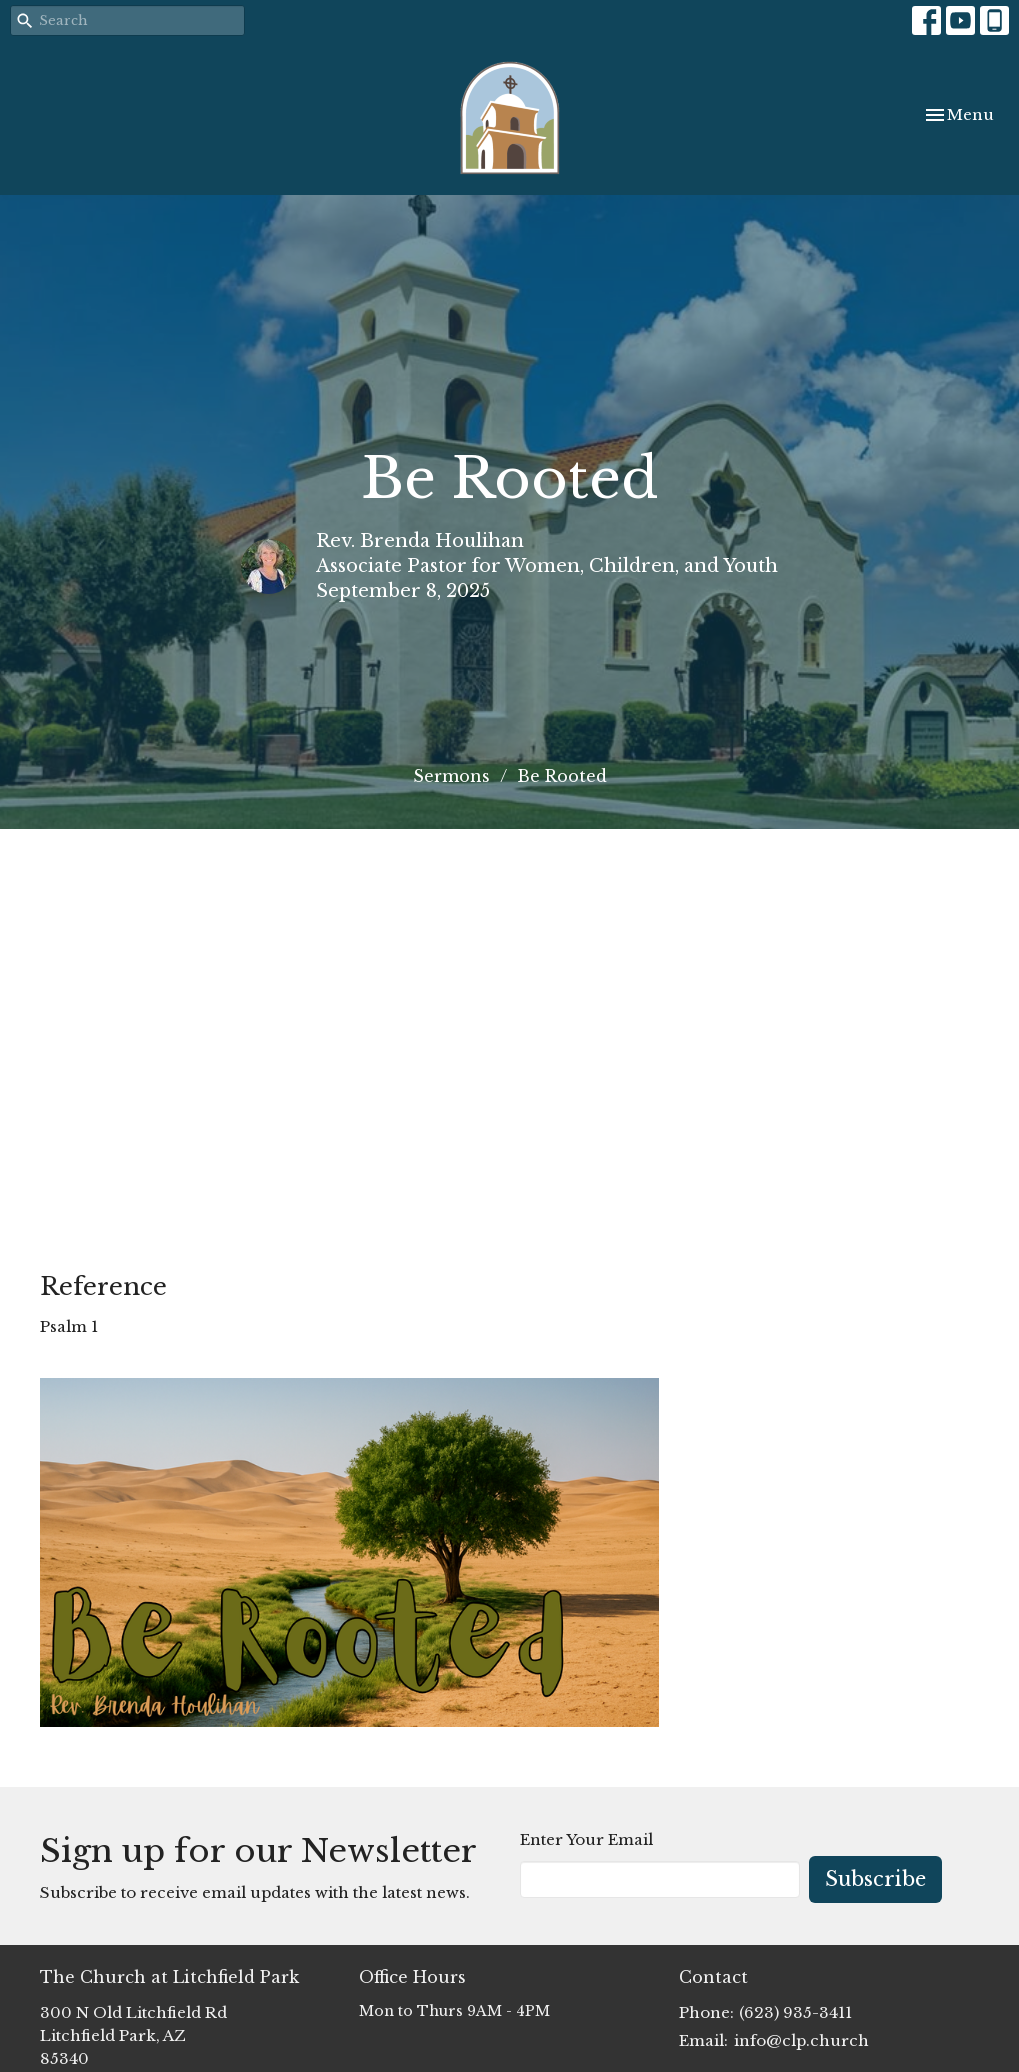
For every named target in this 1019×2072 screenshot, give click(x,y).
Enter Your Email (586, 1839)
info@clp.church (801, 2040)
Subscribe (875, 1879)
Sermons (451, 776)
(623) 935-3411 (795, 2012)
